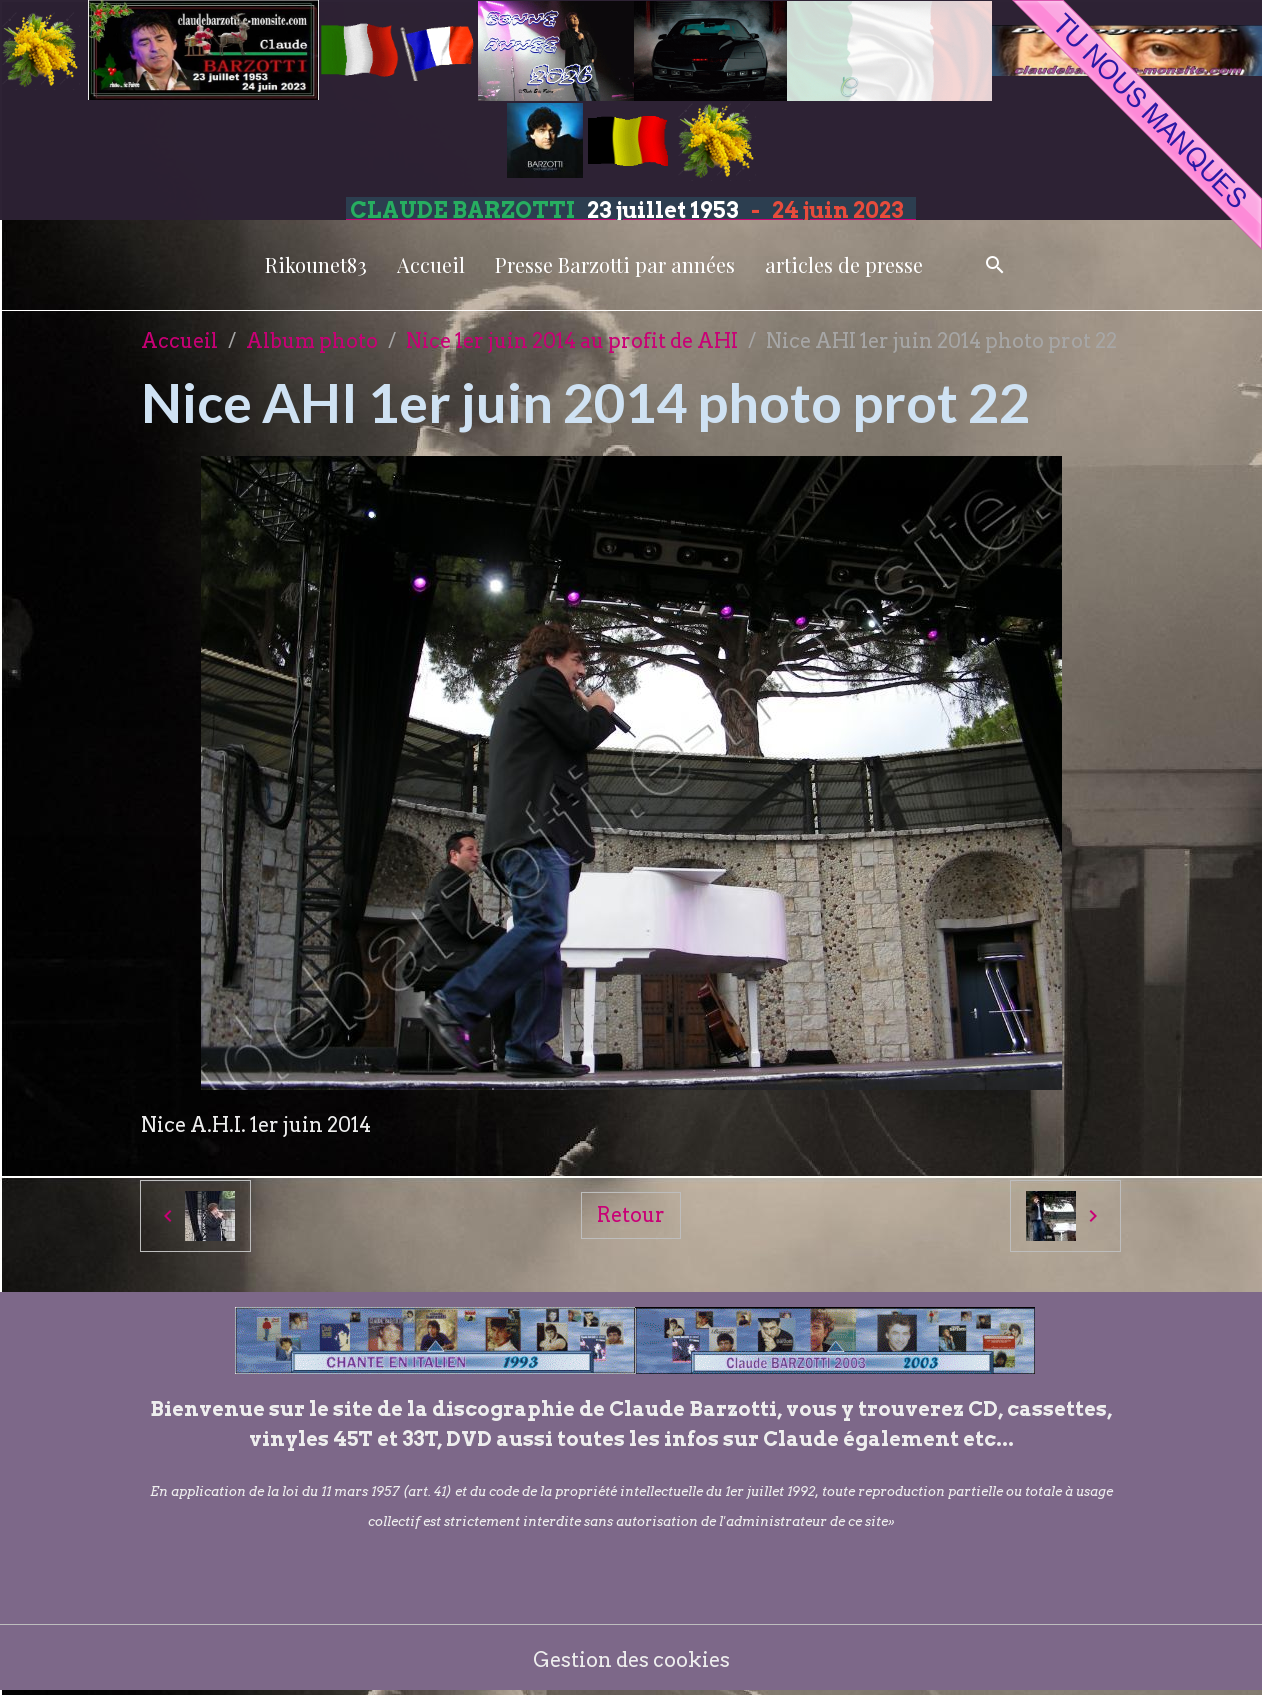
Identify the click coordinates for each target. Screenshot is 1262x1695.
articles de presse (844, 264)
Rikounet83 (316, 264)
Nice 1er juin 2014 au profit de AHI (572, 341)
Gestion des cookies (631, 1660)
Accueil (431, 264)
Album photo (312, 341)
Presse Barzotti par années (615, 264)
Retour (631, 1215)
